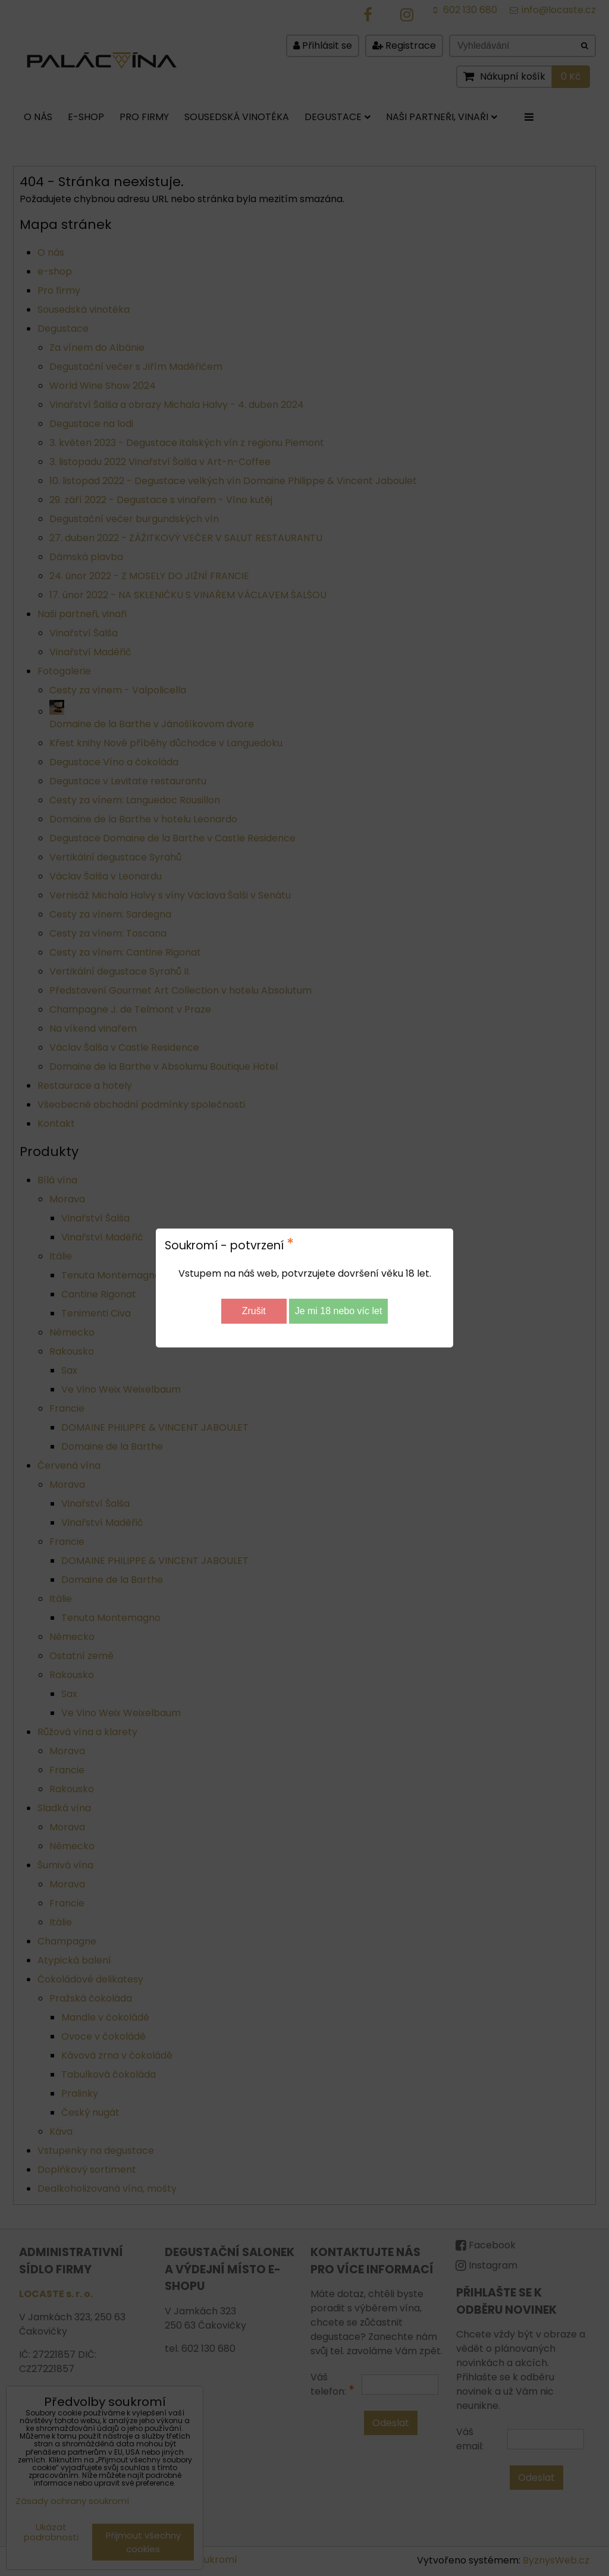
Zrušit (254, 1311)
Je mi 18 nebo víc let (338, 1311)
